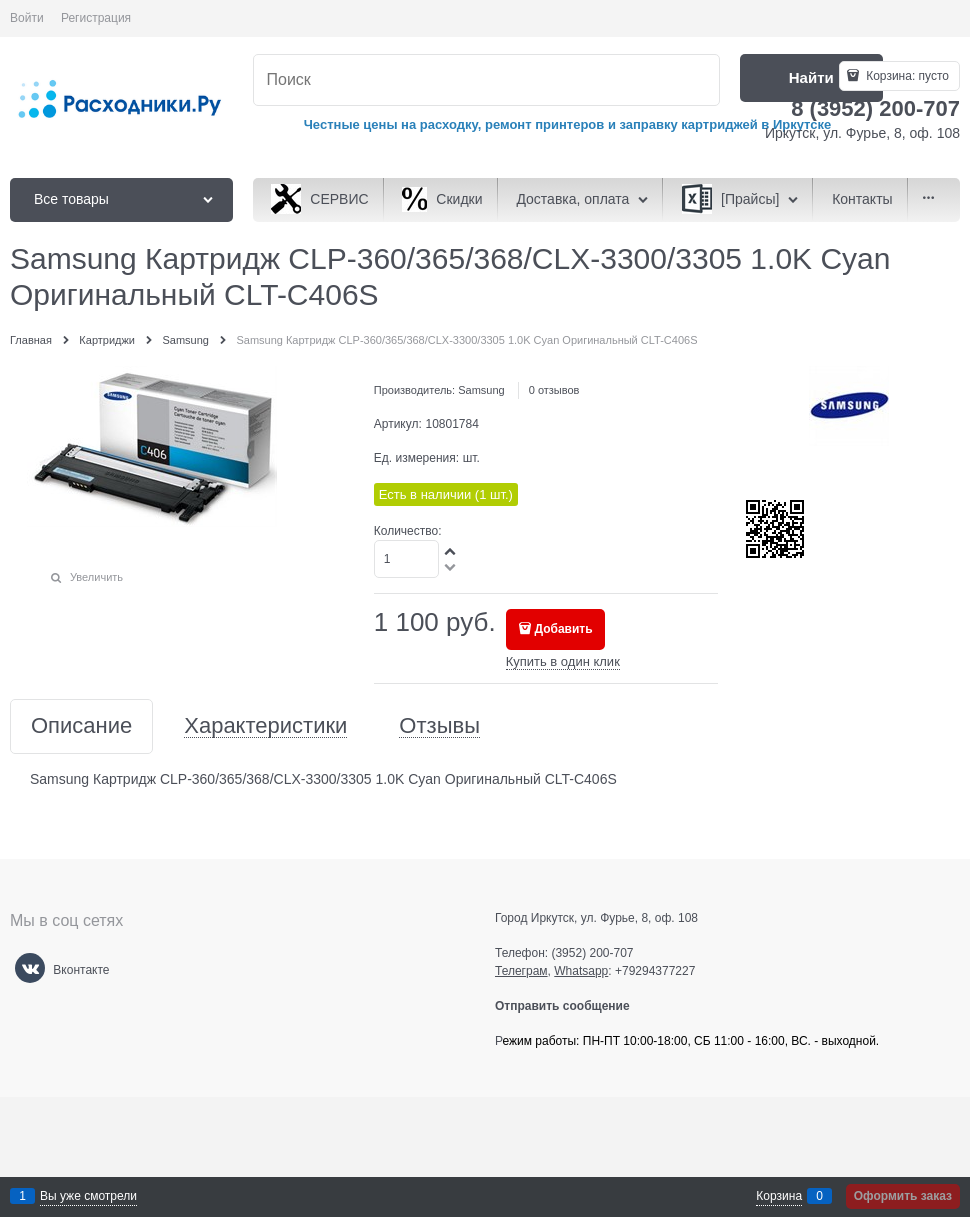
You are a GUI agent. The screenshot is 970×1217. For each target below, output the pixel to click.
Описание (81, 726)
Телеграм (521, 971)
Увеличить (96, 577)
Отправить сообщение (570, 1006)
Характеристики (265, 726)
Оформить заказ (903, 1196)
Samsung (481, 390)
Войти (27, 18)
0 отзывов (554, 390)
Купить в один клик (563, 661)
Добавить (563, 629)
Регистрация (96, 18)
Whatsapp (581, 971)
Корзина (779, 1196)
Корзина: (906, 76)
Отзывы (439, 726)
